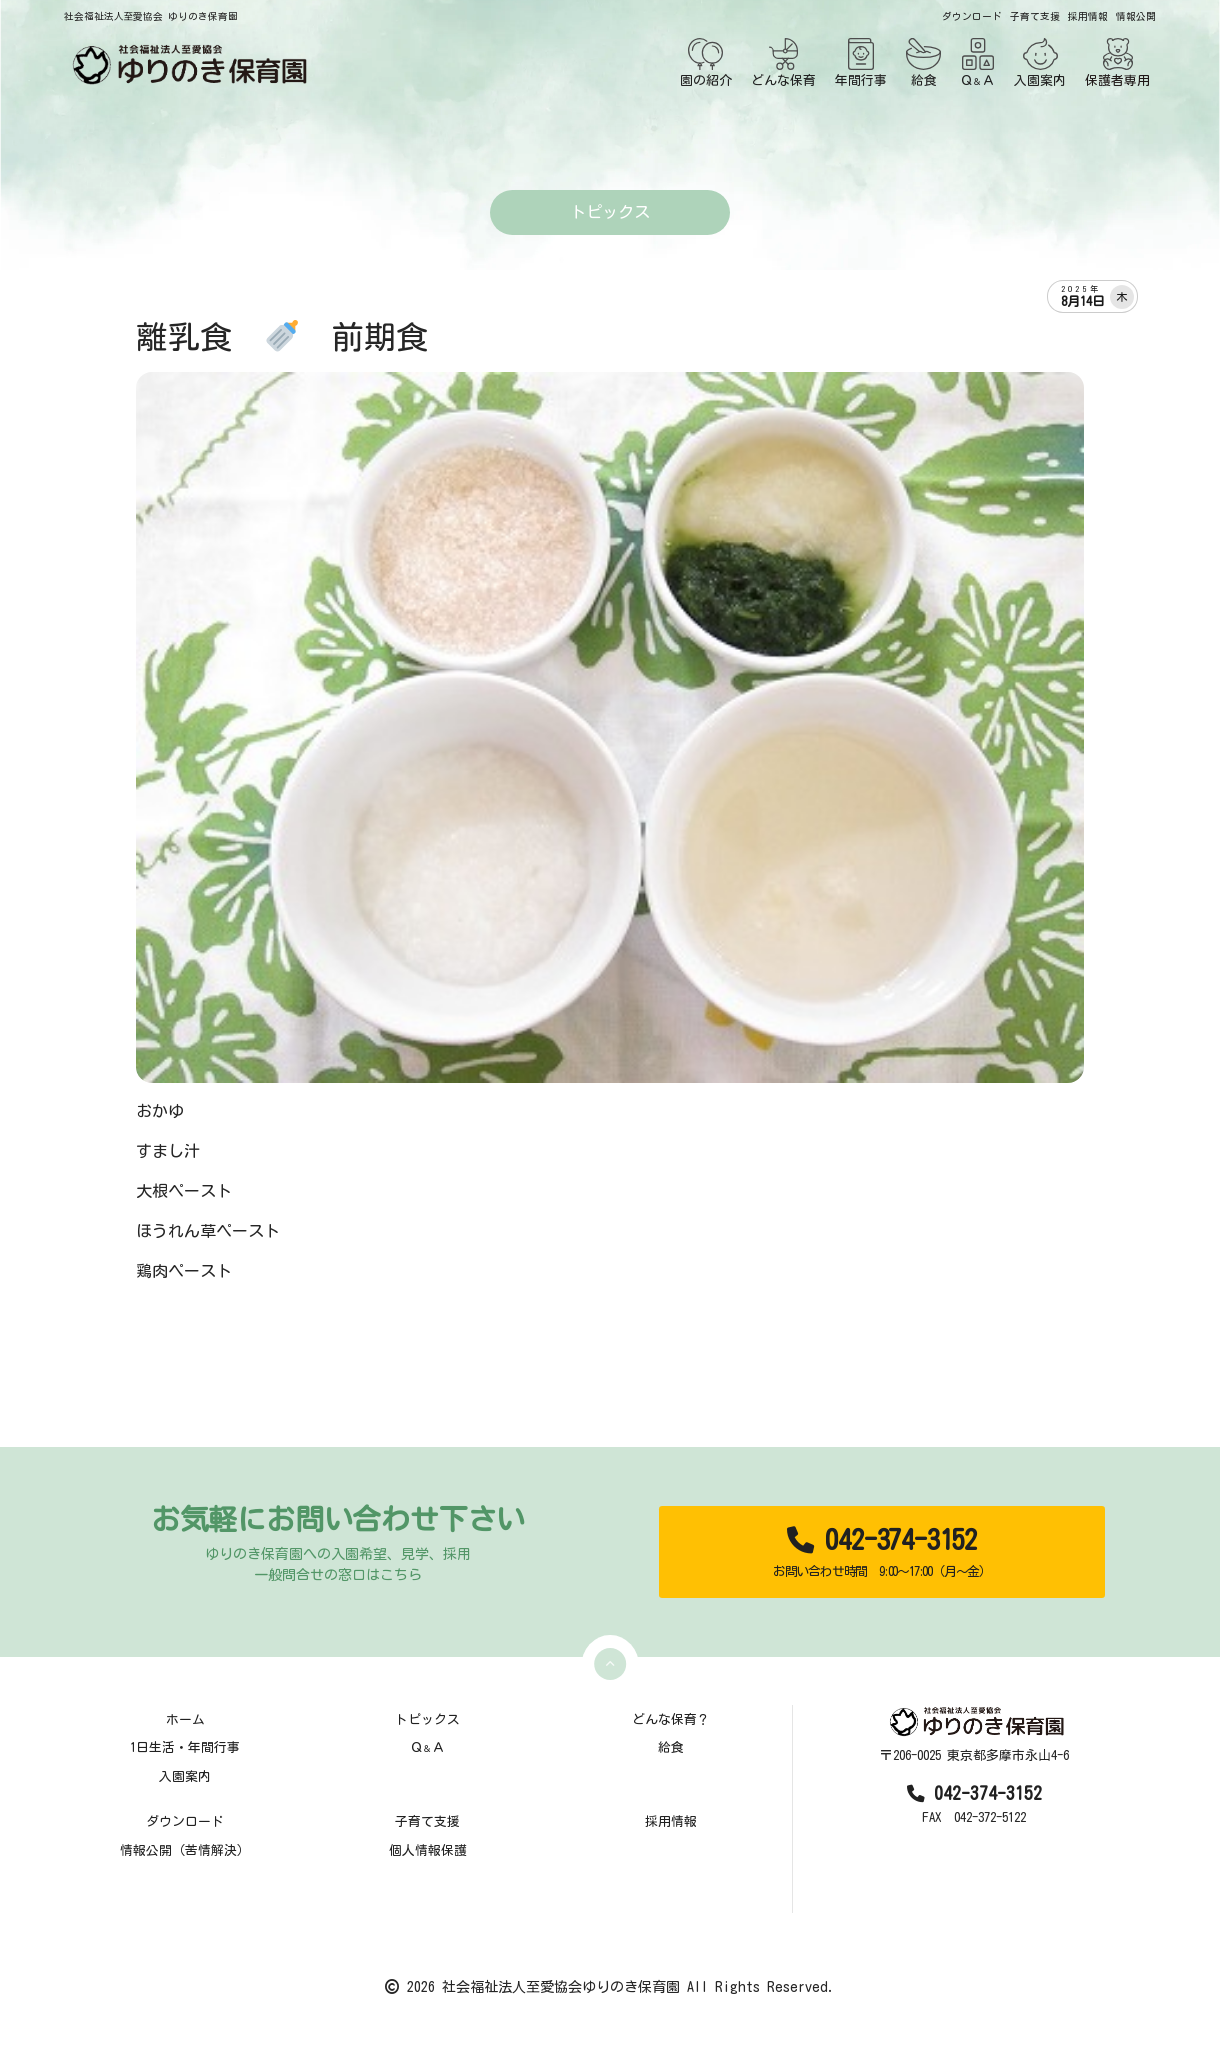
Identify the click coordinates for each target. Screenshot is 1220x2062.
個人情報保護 (428, 1850)
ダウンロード (972, 16)
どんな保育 (783, 62)
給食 (923, 62)
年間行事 (861, 62)
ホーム (185, 1719)
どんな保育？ (671, 1719)
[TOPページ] (186, 64)
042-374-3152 (881, 1552)
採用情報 (1088, 16)
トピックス (427, 1719)
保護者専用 (1117, 62)
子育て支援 (1035, 16)
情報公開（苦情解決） (185, 1850)
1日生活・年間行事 (185, 1747)
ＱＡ (977, 62)
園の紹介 (706, 62)
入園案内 (1040, 62)
